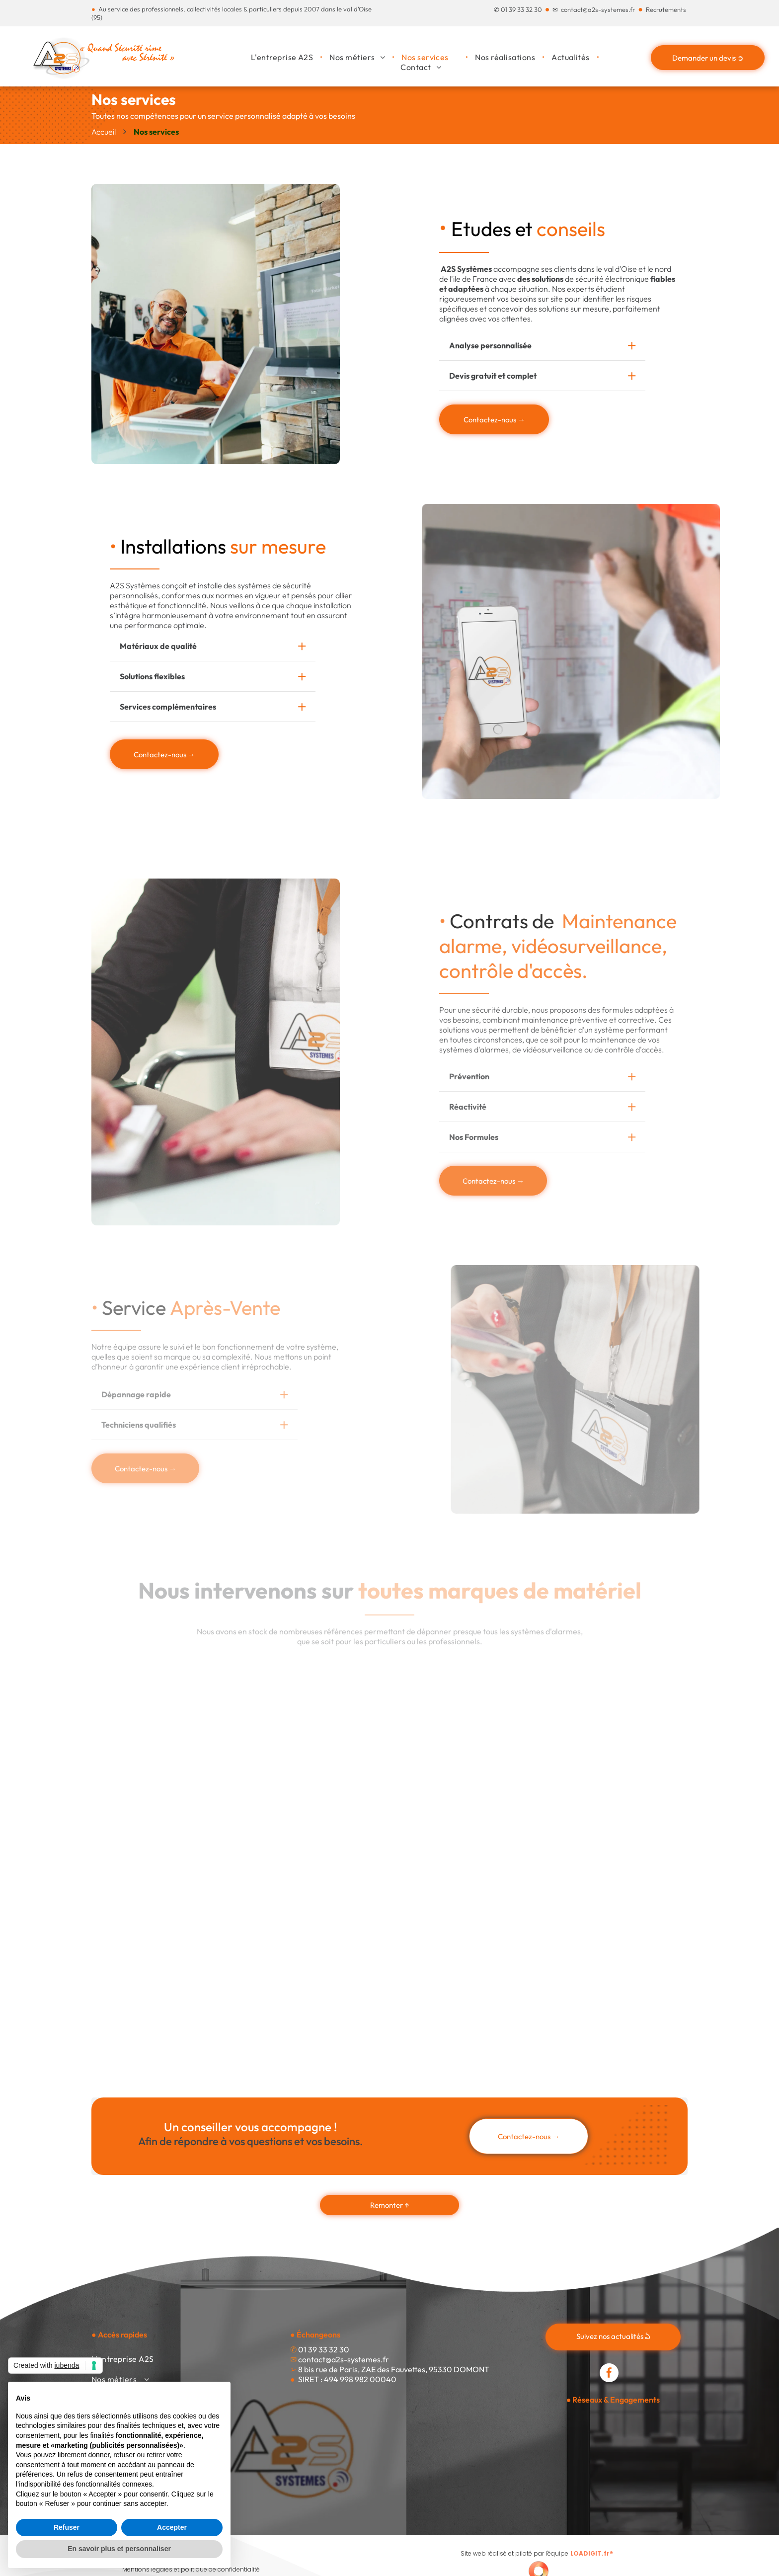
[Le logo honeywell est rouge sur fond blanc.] (315, 1702)
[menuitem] (282, 57)
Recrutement (664, 9)
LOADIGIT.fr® (591, 2553)
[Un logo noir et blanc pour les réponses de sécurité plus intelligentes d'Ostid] (613, 1888)
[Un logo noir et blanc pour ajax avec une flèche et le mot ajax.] (165, 1888)
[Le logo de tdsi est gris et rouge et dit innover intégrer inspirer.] (464, 1714)
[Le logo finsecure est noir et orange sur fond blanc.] (613, 1802)
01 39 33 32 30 (521, 9)
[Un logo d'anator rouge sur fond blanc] (464, 1888)
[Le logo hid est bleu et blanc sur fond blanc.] (315, 1888)
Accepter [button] (172, 2527)
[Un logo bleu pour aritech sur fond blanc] (613, 1975)
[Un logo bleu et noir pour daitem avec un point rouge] (165, 1700)
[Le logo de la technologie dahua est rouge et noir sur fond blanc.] (165, 1802)
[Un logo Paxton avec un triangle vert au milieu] (315, 1802)
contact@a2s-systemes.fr (598, 9)
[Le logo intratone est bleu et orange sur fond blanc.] (613, 1715)
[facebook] (609, 2374)
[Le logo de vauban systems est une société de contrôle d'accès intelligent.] (464, 1802)
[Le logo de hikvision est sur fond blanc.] (315, 1975)
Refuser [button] (66, 2527)
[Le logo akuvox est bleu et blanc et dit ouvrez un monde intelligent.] (165, 1975)
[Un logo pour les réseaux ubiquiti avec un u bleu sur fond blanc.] (464, 1975)
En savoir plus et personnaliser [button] (119, 2549)
